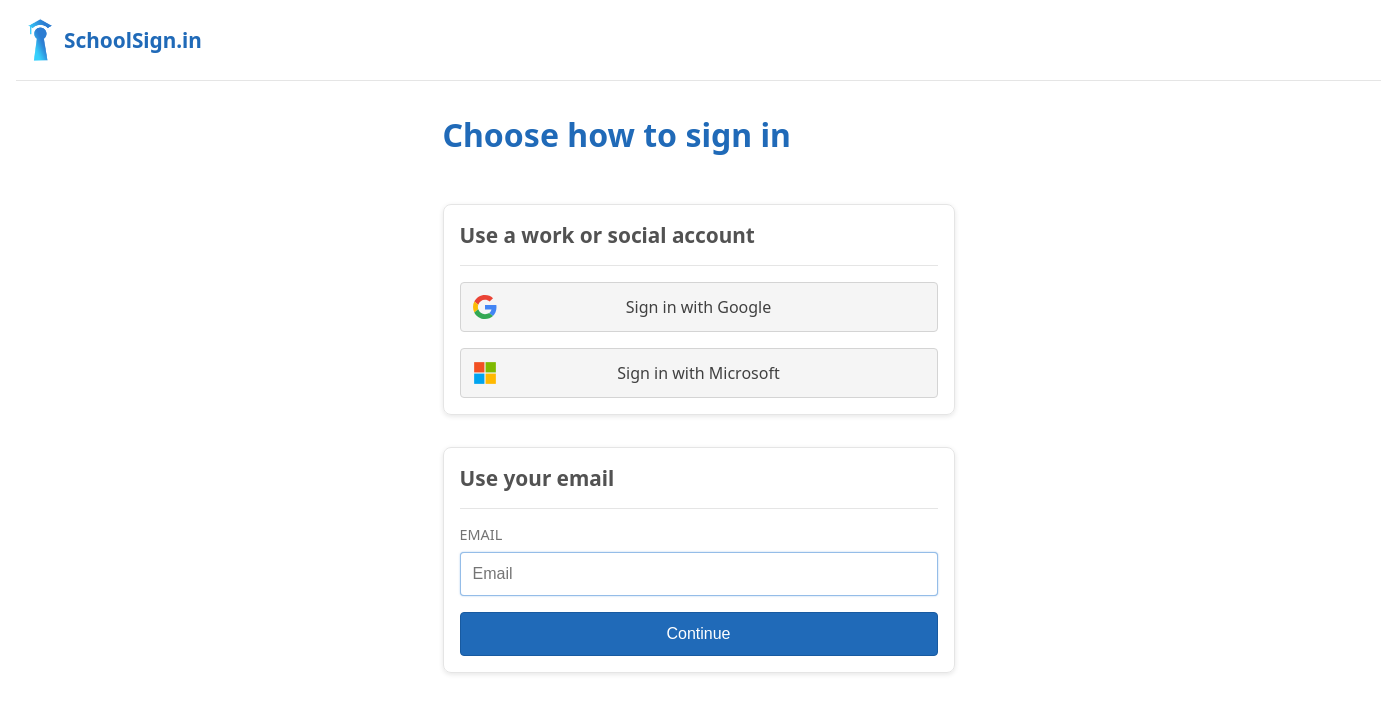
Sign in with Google (622, 307)
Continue (698, 633)
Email (481, 534)
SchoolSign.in (109, 40)
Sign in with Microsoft (626, 373)
